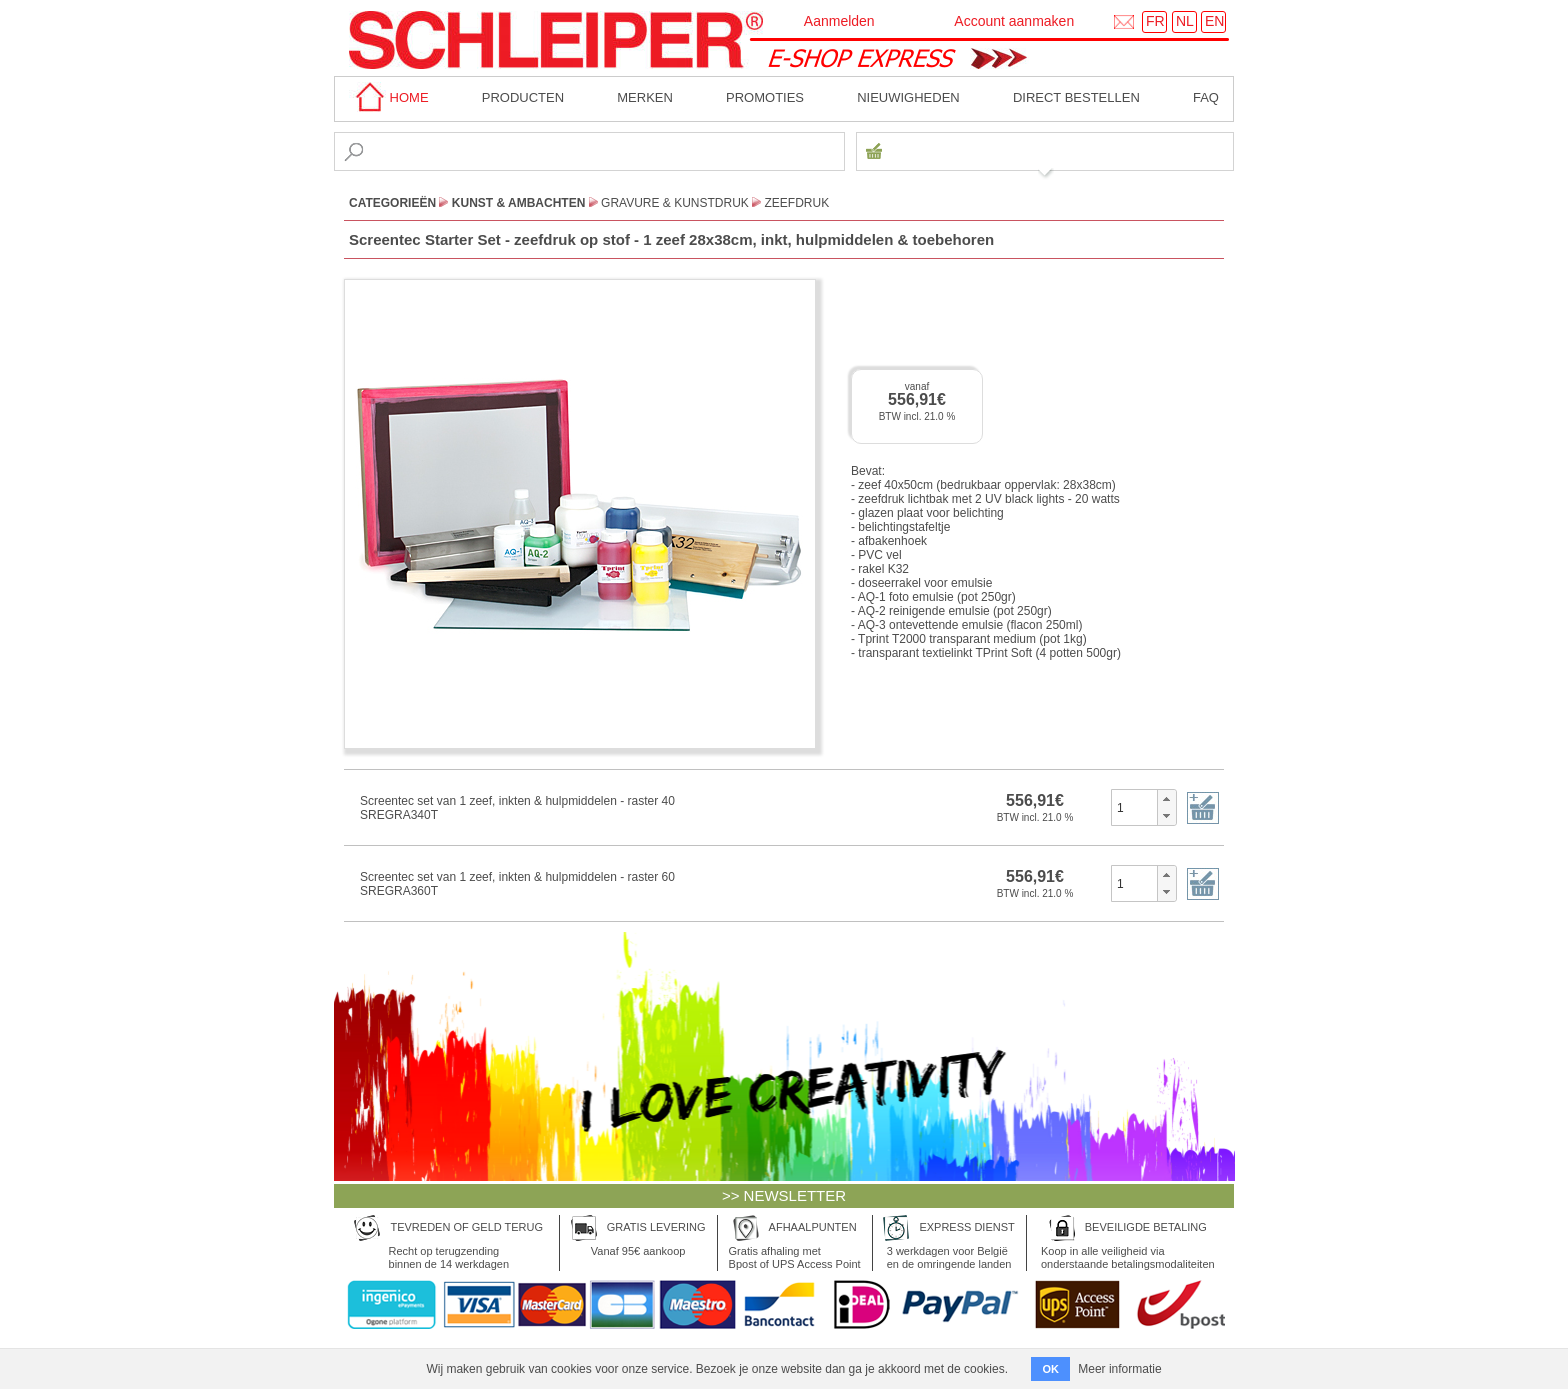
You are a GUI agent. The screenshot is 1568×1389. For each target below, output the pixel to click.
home (389, 97)
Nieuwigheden (908, 97)
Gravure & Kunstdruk (675, 203)
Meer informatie (1119, 1369)
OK (1050, 1369)
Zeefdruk (797, 203)
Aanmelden (839, 21)
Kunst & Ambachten (519, 203)
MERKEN (645, 97)
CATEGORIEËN (392, 203)
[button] (1166, 799)
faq (1206, 97)
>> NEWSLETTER (784, 1195)
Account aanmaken (1014, 21)
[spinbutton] (1134, 807)
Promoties (765, 97)
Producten (523, 97)
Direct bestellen (1076, 97)
